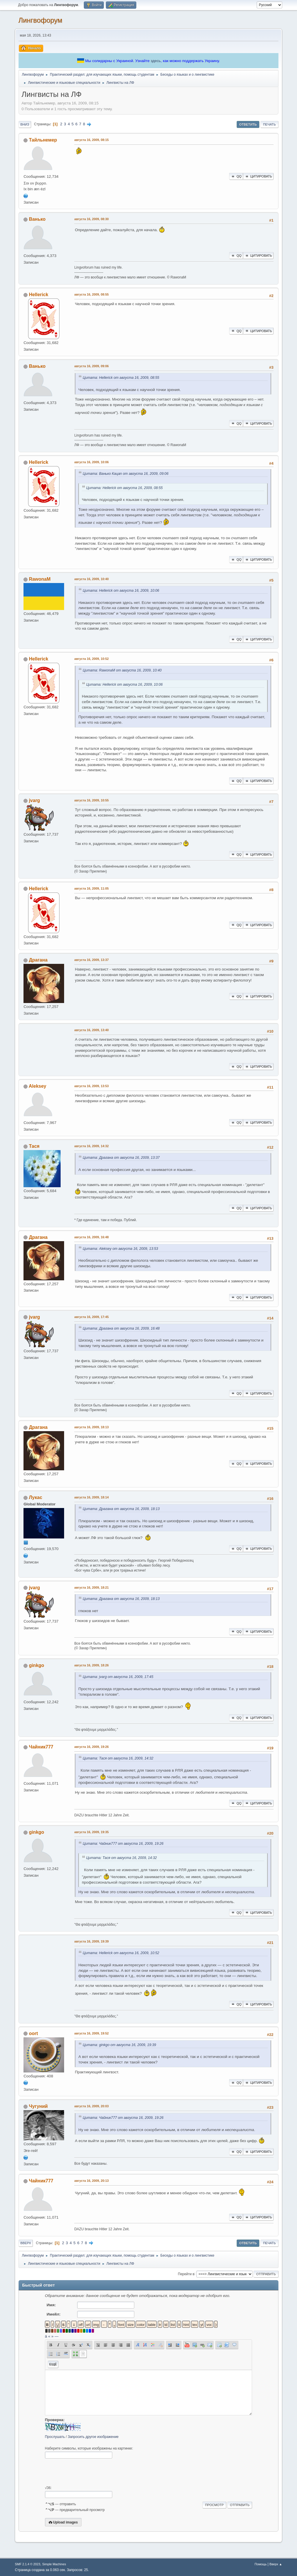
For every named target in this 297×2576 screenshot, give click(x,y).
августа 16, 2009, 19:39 (91, 1941)
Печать (269, 124)
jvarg (34, 800)
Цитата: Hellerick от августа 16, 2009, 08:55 (121, 378)
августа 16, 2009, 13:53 (91, 1086)
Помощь (261, 2564)
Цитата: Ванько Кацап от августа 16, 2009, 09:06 (126, 474)
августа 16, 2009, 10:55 (91, 800)
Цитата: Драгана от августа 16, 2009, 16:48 (121, 1328)
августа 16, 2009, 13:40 (91, 1030)
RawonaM (40, 579)
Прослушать (55, 2437)
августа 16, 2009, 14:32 (91, 1146)
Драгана (38, 959)
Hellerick (38, 294)
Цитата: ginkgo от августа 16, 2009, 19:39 (119, 2045)
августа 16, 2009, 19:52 (91, 2033)
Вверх (25, 2243)
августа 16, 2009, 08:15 (91, 140)
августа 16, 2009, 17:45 (91, 1317)
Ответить (248, 124)
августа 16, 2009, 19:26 (91, 1746)
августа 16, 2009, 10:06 (91, 462)
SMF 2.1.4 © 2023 (27, 2564)
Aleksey (37, 1086)
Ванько (37, 219)
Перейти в (186, 2274)
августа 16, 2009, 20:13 (91, 2180)
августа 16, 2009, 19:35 (91, 1832)
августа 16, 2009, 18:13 (91, 1427)
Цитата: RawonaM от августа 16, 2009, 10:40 (122, 670)
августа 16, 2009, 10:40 (91, 579)
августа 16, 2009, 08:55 (91, 294)
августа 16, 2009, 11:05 (91, 888)
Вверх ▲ (275, 2564)
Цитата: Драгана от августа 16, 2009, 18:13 (121, 1509)
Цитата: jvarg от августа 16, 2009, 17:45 (118, 1677)
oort (33, 2033)
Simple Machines (54, 2564)
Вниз (24, 124)
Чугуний (38, 2106)
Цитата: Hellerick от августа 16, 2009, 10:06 (121, 591)
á (46, 2336)
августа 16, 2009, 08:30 (91, 219)
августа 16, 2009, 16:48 (91, 1237)
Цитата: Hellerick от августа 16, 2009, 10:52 (121, 1953)
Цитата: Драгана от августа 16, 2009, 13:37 (121, 1158)
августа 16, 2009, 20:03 (91, 2106)
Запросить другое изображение (93, 2437)
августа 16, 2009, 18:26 (91, 1665)
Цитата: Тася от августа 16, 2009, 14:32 (118, 1758)
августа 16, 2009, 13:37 (91, 960)
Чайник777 (41, 1746)
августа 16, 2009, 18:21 (91, 1587)
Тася (34, 1146)
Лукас (35, 1497)
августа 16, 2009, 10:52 (91, 658)
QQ (236, 176)
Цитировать (258, 176)
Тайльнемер (43, 139)
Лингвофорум (40, 20)
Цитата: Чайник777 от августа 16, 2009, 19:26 (123, 1844)
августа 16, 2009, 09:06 (91, 366)
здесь (156, 61)
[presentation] (89, 2472)
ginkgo (36, 1665)
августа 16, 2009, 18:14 (91, 1497)
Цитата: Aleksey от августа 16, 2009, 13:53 (120, 1249)
